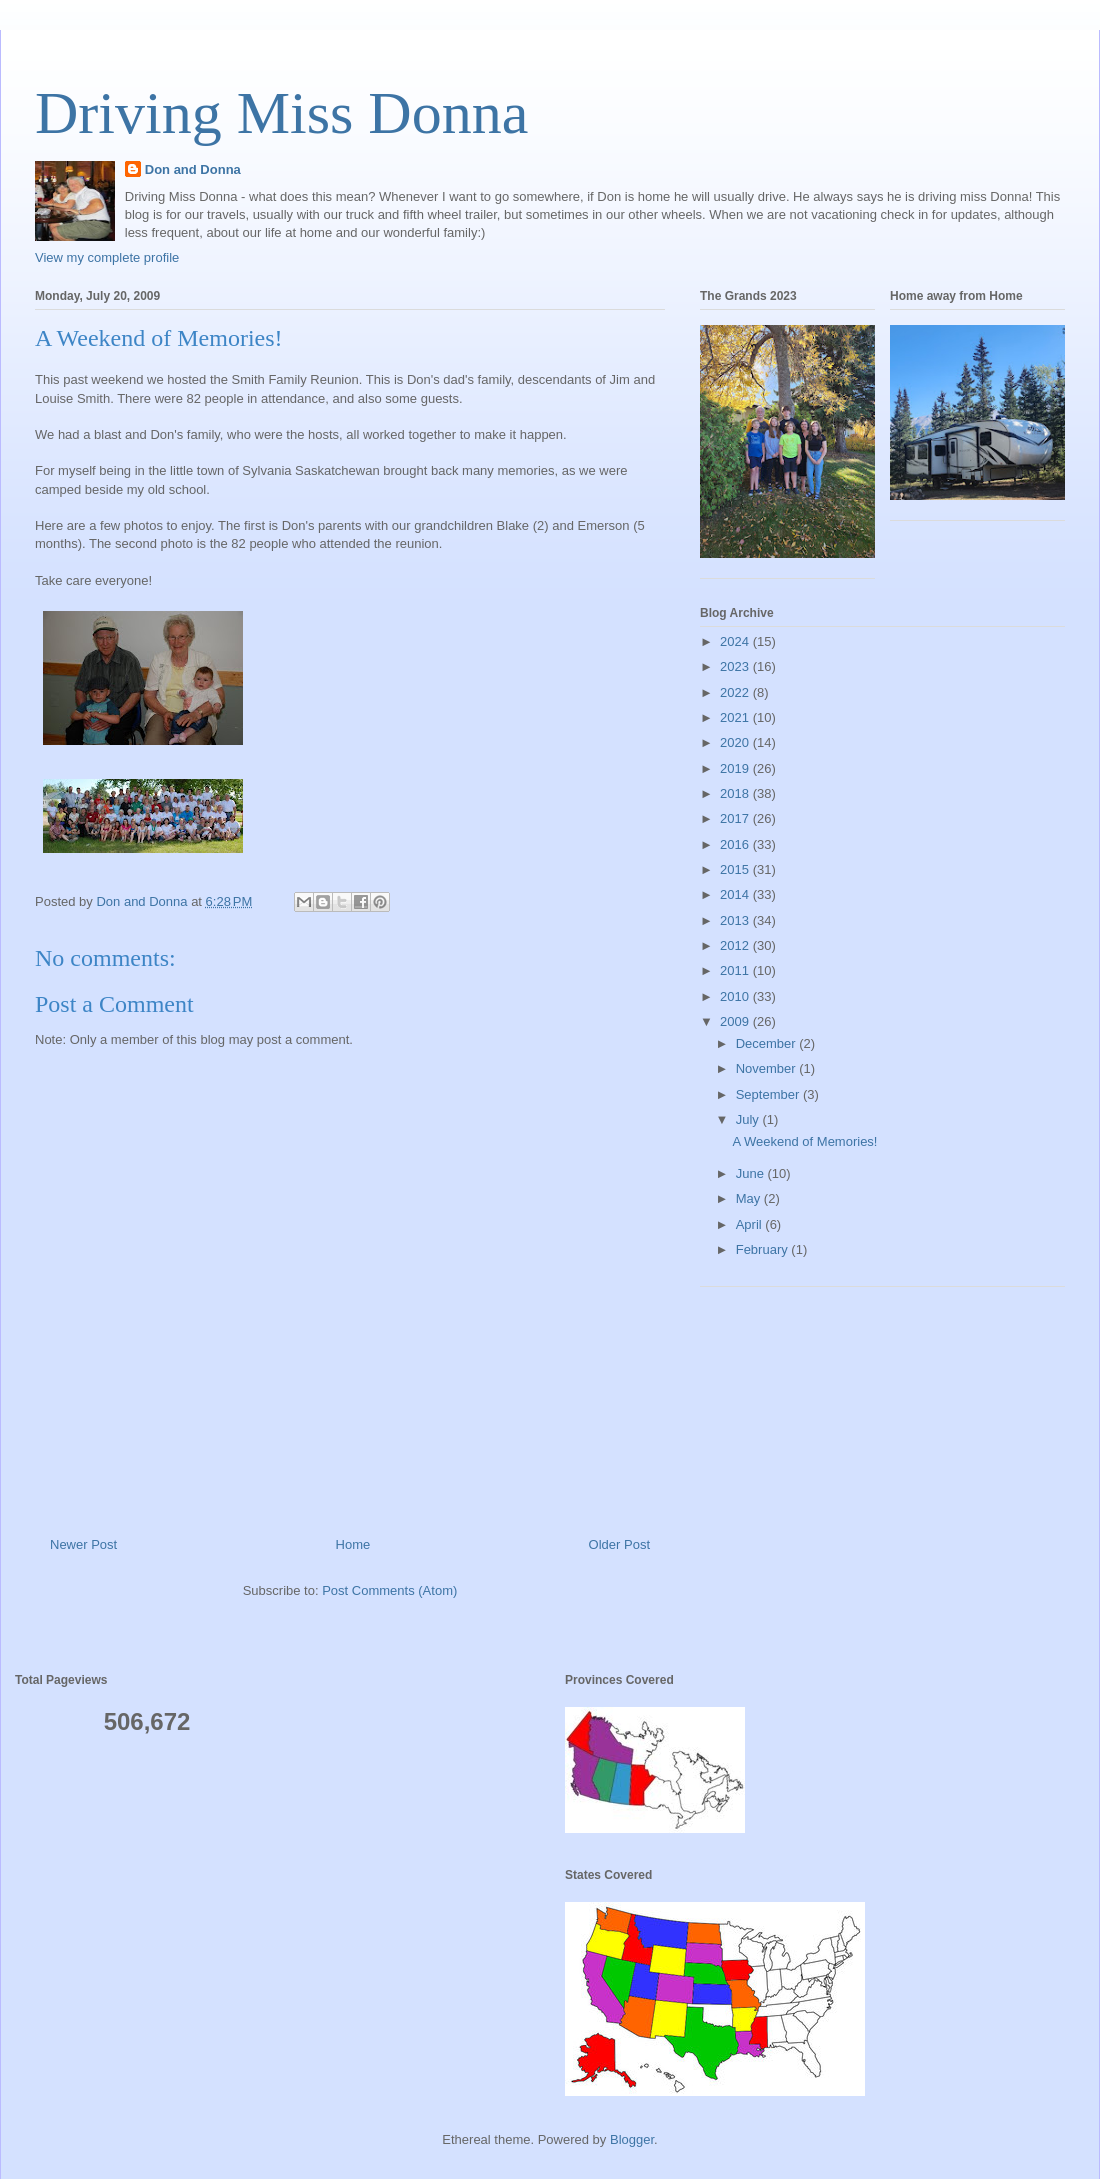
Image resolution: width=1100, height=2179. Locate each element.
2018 (736, 793)
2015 (736, 869)
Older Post (619, 1544)
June (752, 1173)
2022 (736, 692)
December (768, 1043)
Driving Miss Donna (281, 113)
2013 (736, 920)
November (768, 1068)
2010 (736, 996)
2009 (736, 1021)
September (769, 1094)
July (749, 1119)
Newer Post (83, 1544)
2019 (736, 768)
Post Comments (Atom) (389, 1590)
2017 (736, 818)
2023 (736, 666)
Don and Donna (193, 169)
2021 (736, 717)
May (750, 1198)
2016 (736, 844)
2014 (736, 894)
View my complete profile (107, 257)
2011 (736, 970)
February (764, 1249)
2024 (736, 641)
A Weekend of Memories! (804, 1141)
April (751, 1224)
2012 (736, 945)
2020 (736, 742)
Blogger (632, 2139)
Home (353, 1544)
